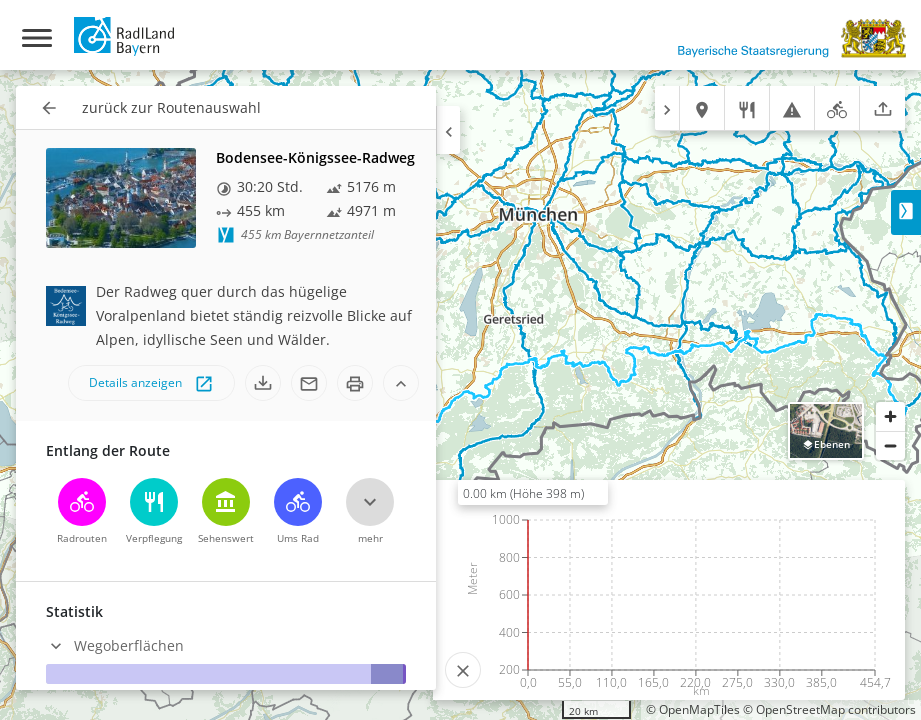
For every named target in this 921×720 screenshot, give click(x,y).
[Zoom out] (890, 445)
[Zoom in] (890, 416)
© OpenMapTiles (693, 709)
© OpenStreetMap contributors (829, 709)
